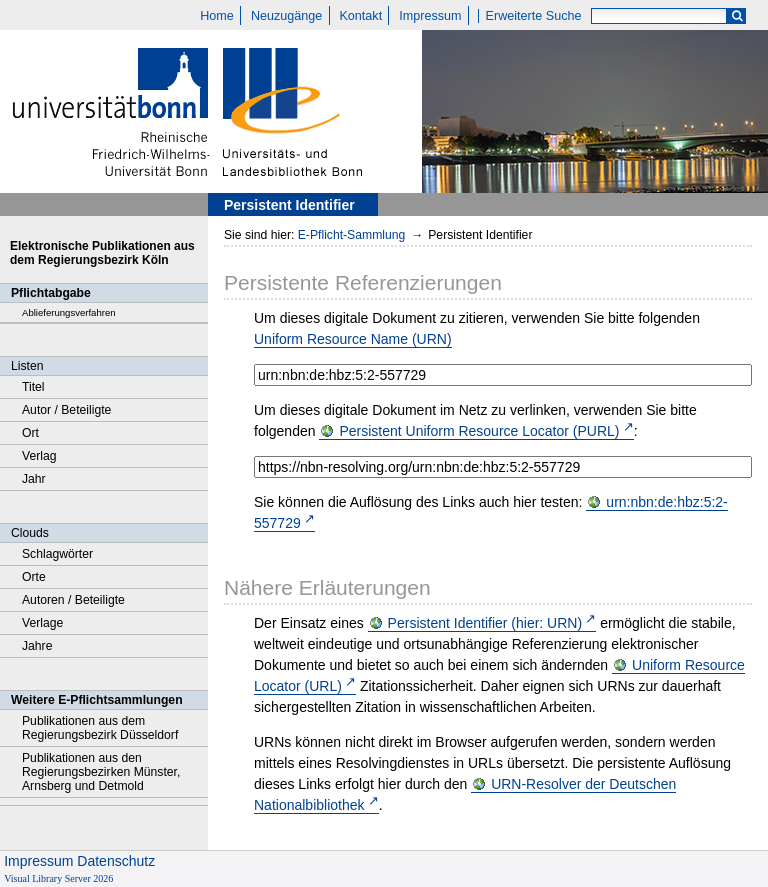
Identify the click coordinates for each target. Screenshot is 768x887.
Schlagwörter (57, 554)
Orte (34, 577)
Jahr (34, 479)
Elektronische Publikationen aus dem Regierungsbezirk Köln (102, 253)
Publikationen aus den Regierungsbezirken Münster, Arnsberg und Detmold (101, 772)
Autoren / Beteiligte (73, 600)
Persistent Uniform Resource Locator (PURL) (479, 431)
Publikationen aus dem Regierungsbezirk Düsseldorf (100, 728)
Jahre (37, 646)
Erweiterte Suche (534, 16)
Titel (33, 387)
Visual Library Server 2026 (58, 878)
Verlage (42, 623)
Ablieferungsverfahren (69, 312)
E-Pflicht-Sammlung (352, 235)
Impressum (430, 16)
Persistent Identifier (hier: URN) (485, 623)
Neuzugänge (286, 16)
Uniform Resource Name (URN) (353, 339)
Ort (30, 433)
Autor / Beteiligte (66, 410)
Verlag (39, 456)
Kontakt (360, 16)
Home (217, 16)
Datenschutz (116, 861)
